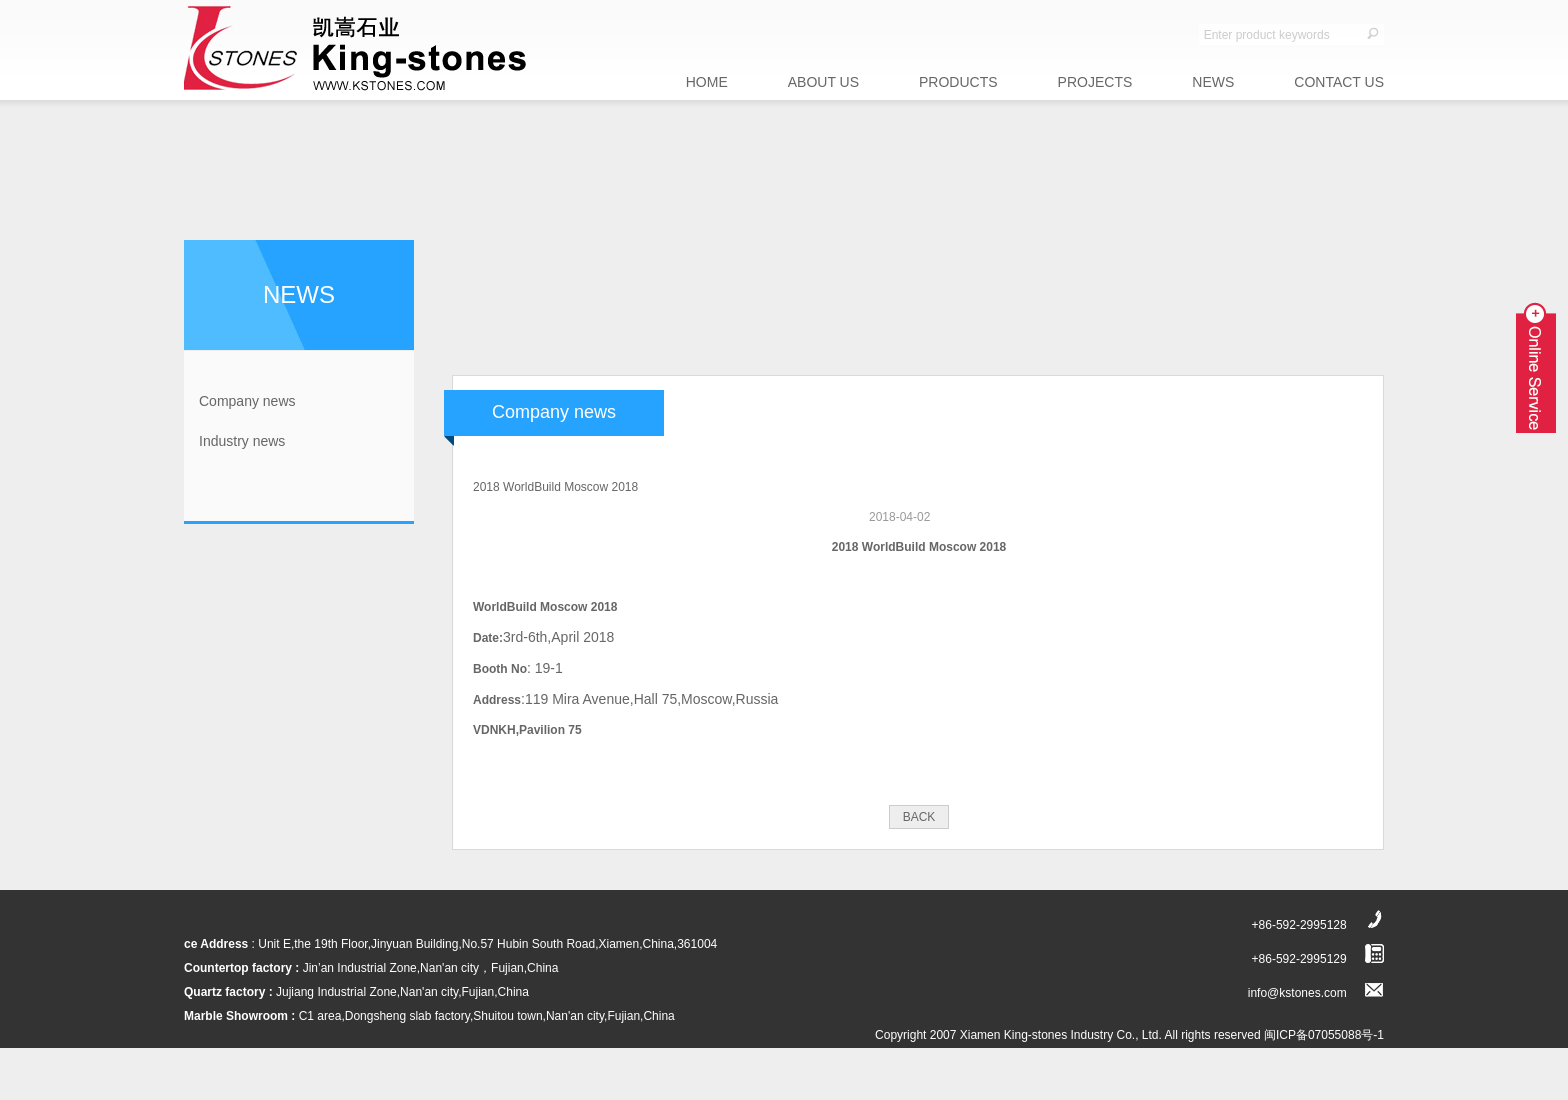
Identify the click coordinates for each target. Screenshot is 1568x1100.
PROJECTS (1095, 82)
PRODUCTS (958, 82)
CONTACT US (1339, 82)
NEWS (1213, 82)
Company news (247, 401)
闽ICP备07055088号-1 (1324, 1035)
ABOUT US (823, 82)
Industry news (242, 441)
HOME (707, 82)
